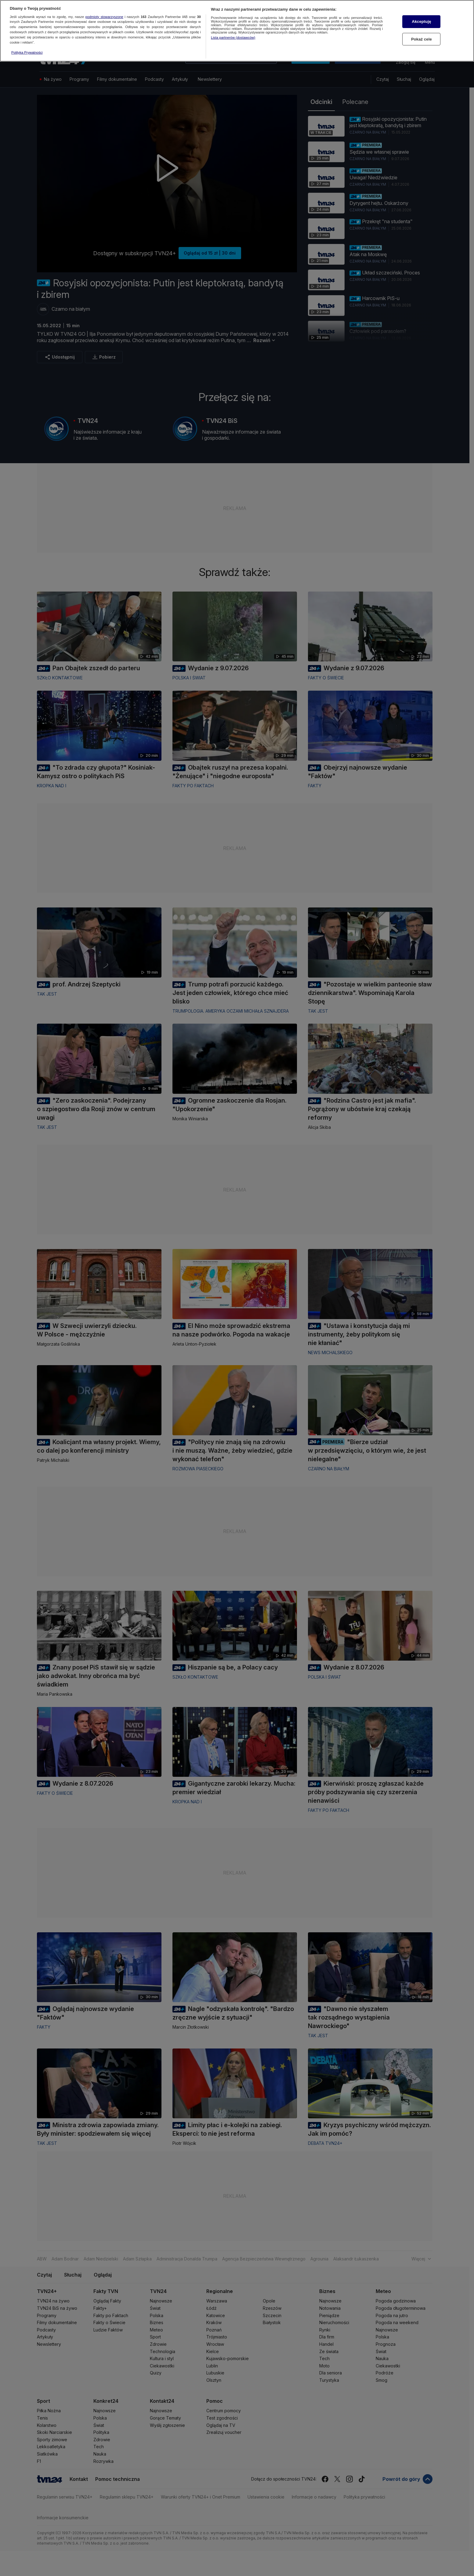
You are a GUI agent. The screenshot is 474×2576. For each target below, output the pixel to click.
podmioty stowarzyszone (104, 17)
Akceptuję (421, 21)
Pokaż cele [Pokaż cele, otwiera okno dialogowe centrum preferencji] (421, 39)
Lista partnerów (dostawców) (233, 37)
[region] (237, 31)
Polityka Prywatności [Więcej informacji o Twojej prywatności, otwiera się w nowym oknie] (27, 52)
